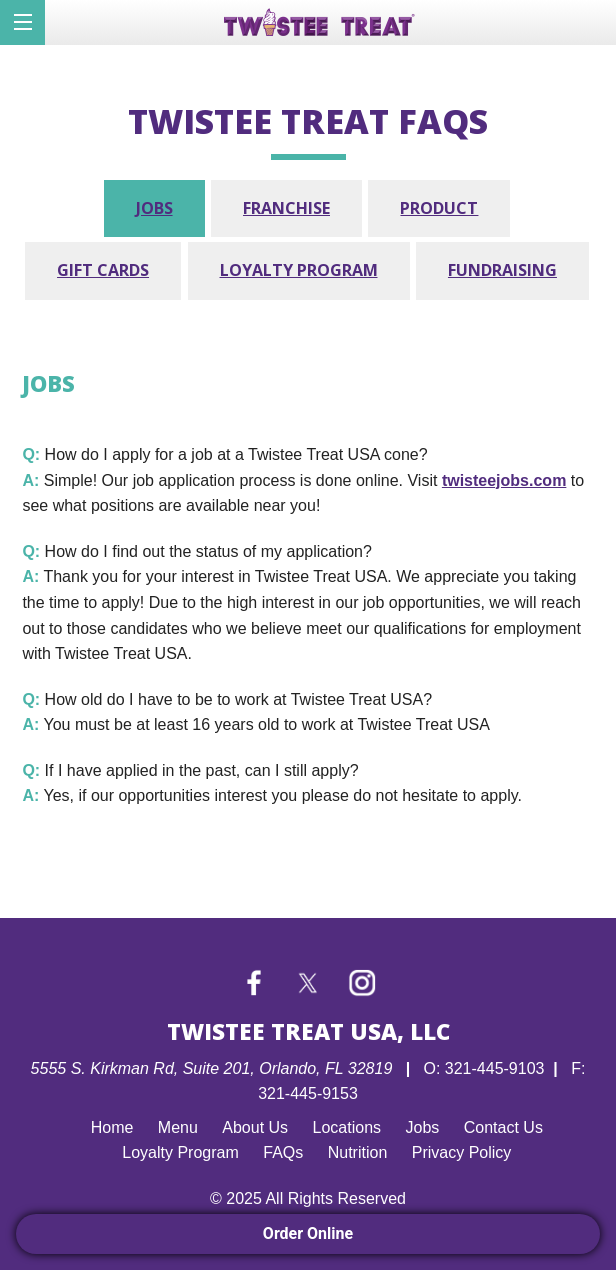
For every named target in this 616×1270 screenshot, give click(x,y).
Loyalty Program (180, 1152)
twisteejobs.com (504, 480)
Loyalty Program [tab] (299, 270)
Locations (347, 1127)
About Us (255, 1127)
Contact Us (503, 1127)
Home (112, 1127)
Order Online (308, 1233)
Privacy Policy (462, 1152)
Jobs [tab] (154, 208)
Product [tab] (439, 208)
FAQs (283, 1152)
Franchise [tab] (286, 208)
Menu (178, 1127)
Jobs (423, 1127)
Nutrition (358, 1152)
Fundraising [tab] (502, 270)
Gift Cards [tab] (103, 270)
